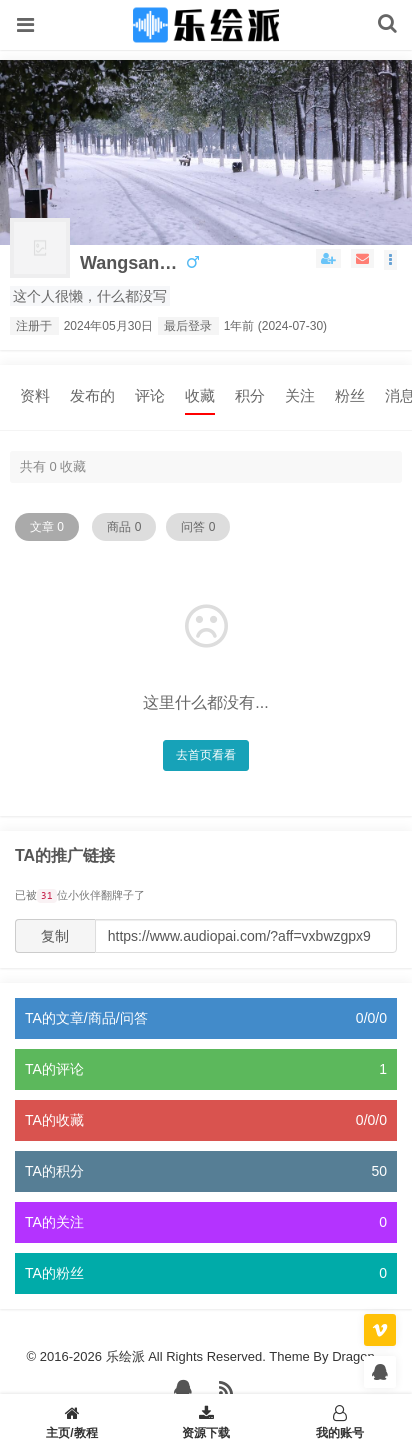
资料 (35, 395)
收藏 (200, 395)
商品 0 (124, 527)
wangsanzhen (130, 263)
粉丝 (350, 395)
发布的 (92, 395)
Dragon (353, 1356)
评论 (150, 395)
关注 (300, 395)
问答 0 (198, 527)
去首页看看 (206, 755)
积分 (250, 395)
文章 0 (47, 527)
